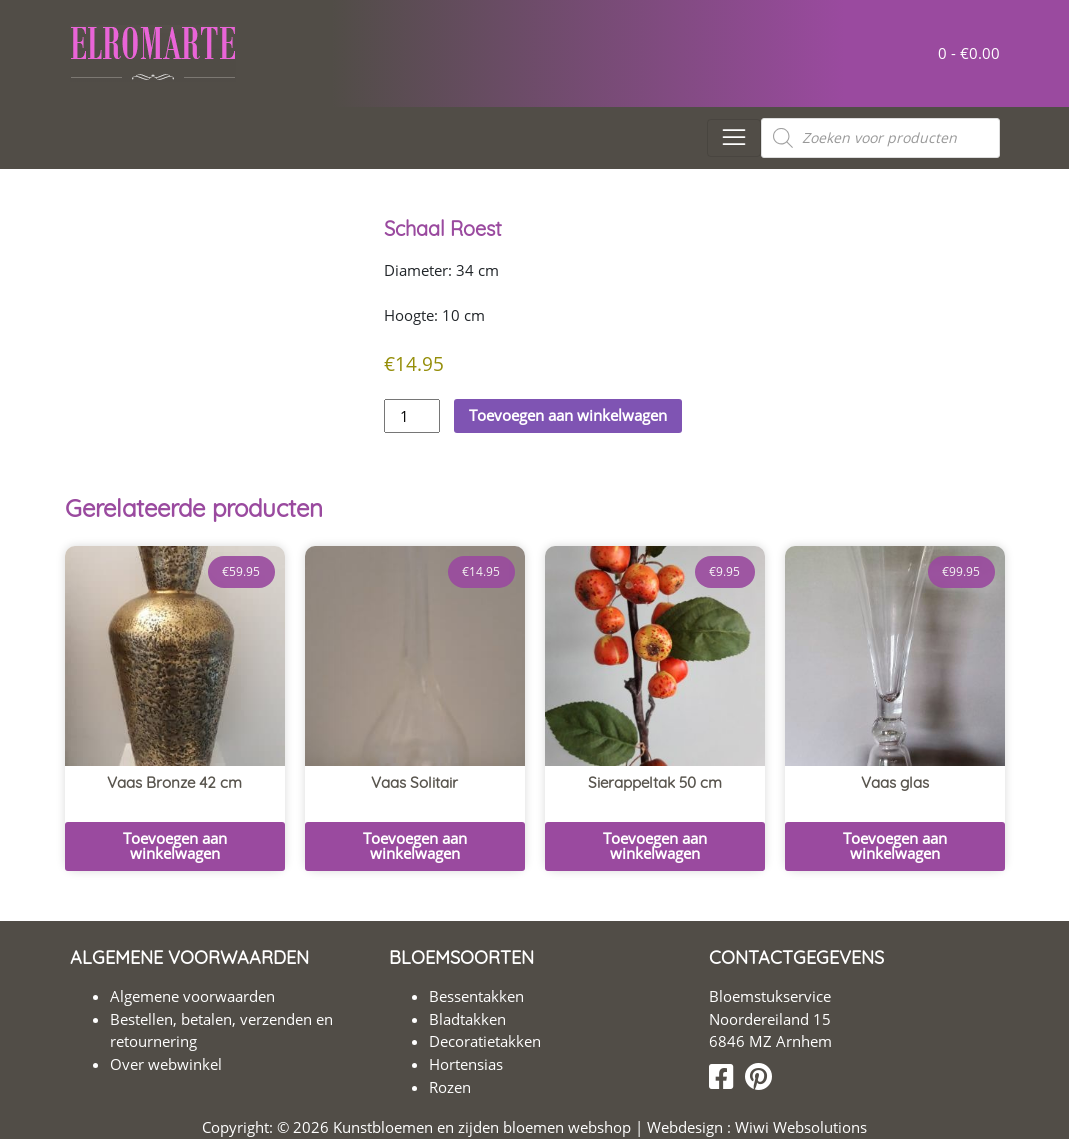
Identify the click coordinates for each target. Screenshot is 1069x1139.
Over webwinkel (166, 1064)
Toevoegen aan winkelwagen (568, 415)
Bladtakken (467, 1019)
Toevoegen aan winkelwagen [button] (175, 845)
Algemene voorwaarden (192, 996)
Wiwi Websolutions (799, 1127)
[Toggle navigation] (733, 138)
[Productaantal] (411, 416)
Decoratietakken (485, 1041)
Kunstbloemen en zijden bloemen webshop (482, 1127)
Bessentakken (476, 996)
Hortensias (466, 1064)
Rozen (450, 1087)
